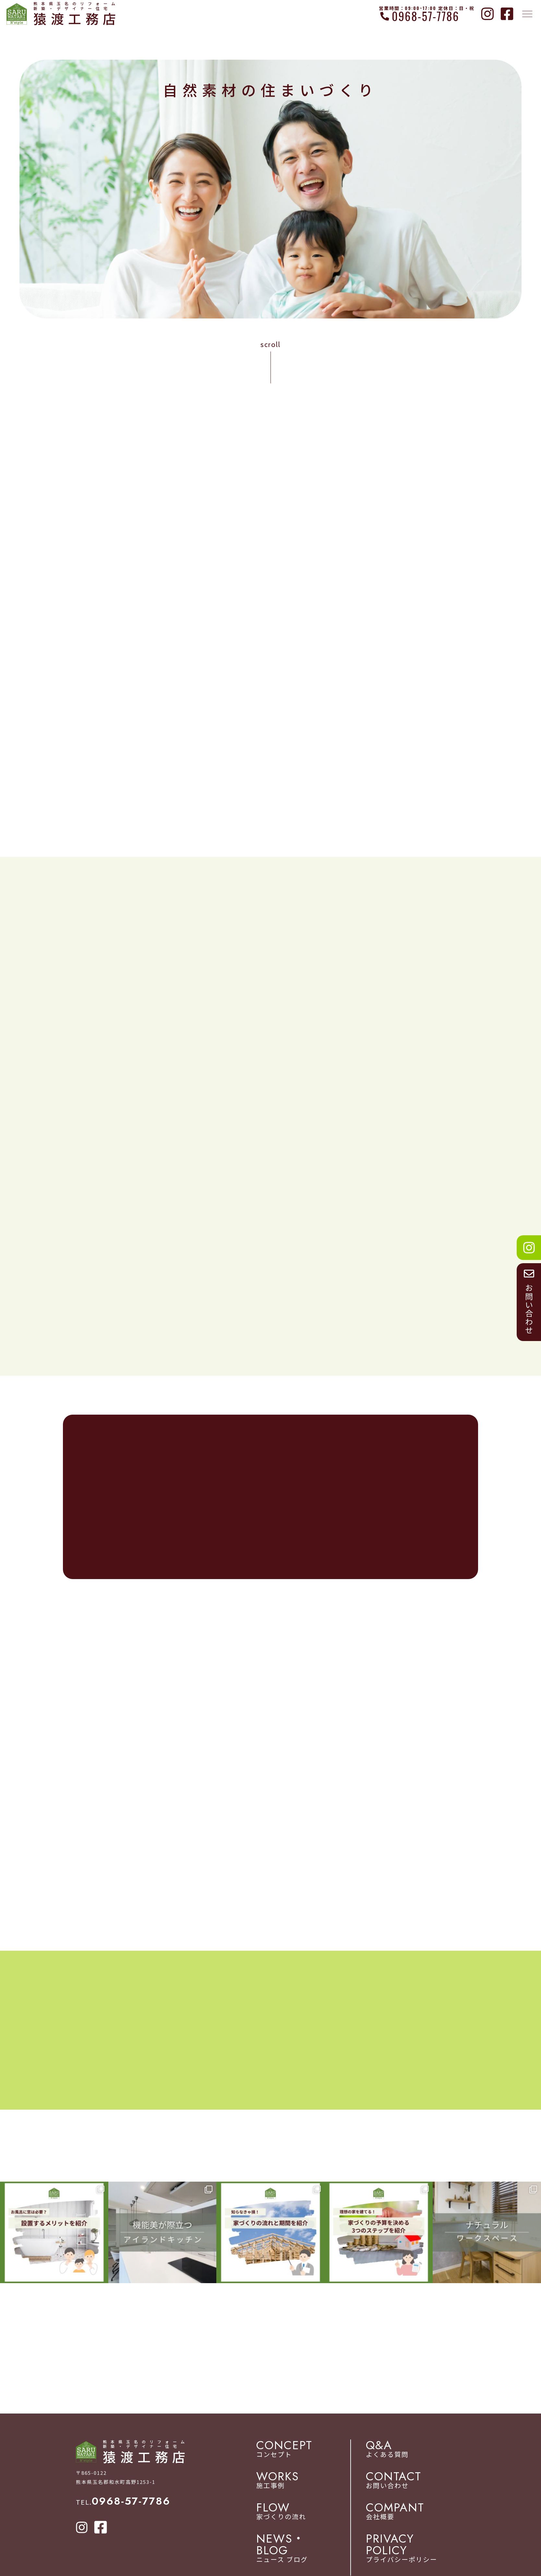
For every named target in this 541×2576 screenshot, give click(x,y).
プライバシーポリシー (415, 2549)
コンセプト (308, 2450)
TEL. (123, 2503)
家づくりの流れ (308, 2512)
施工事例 (308, 2481)
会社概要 (415, 2512)
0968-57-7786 (425, 16)
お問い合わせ (415, 2481)
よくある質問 (415, 2450)
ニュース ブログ (308, 2549)
